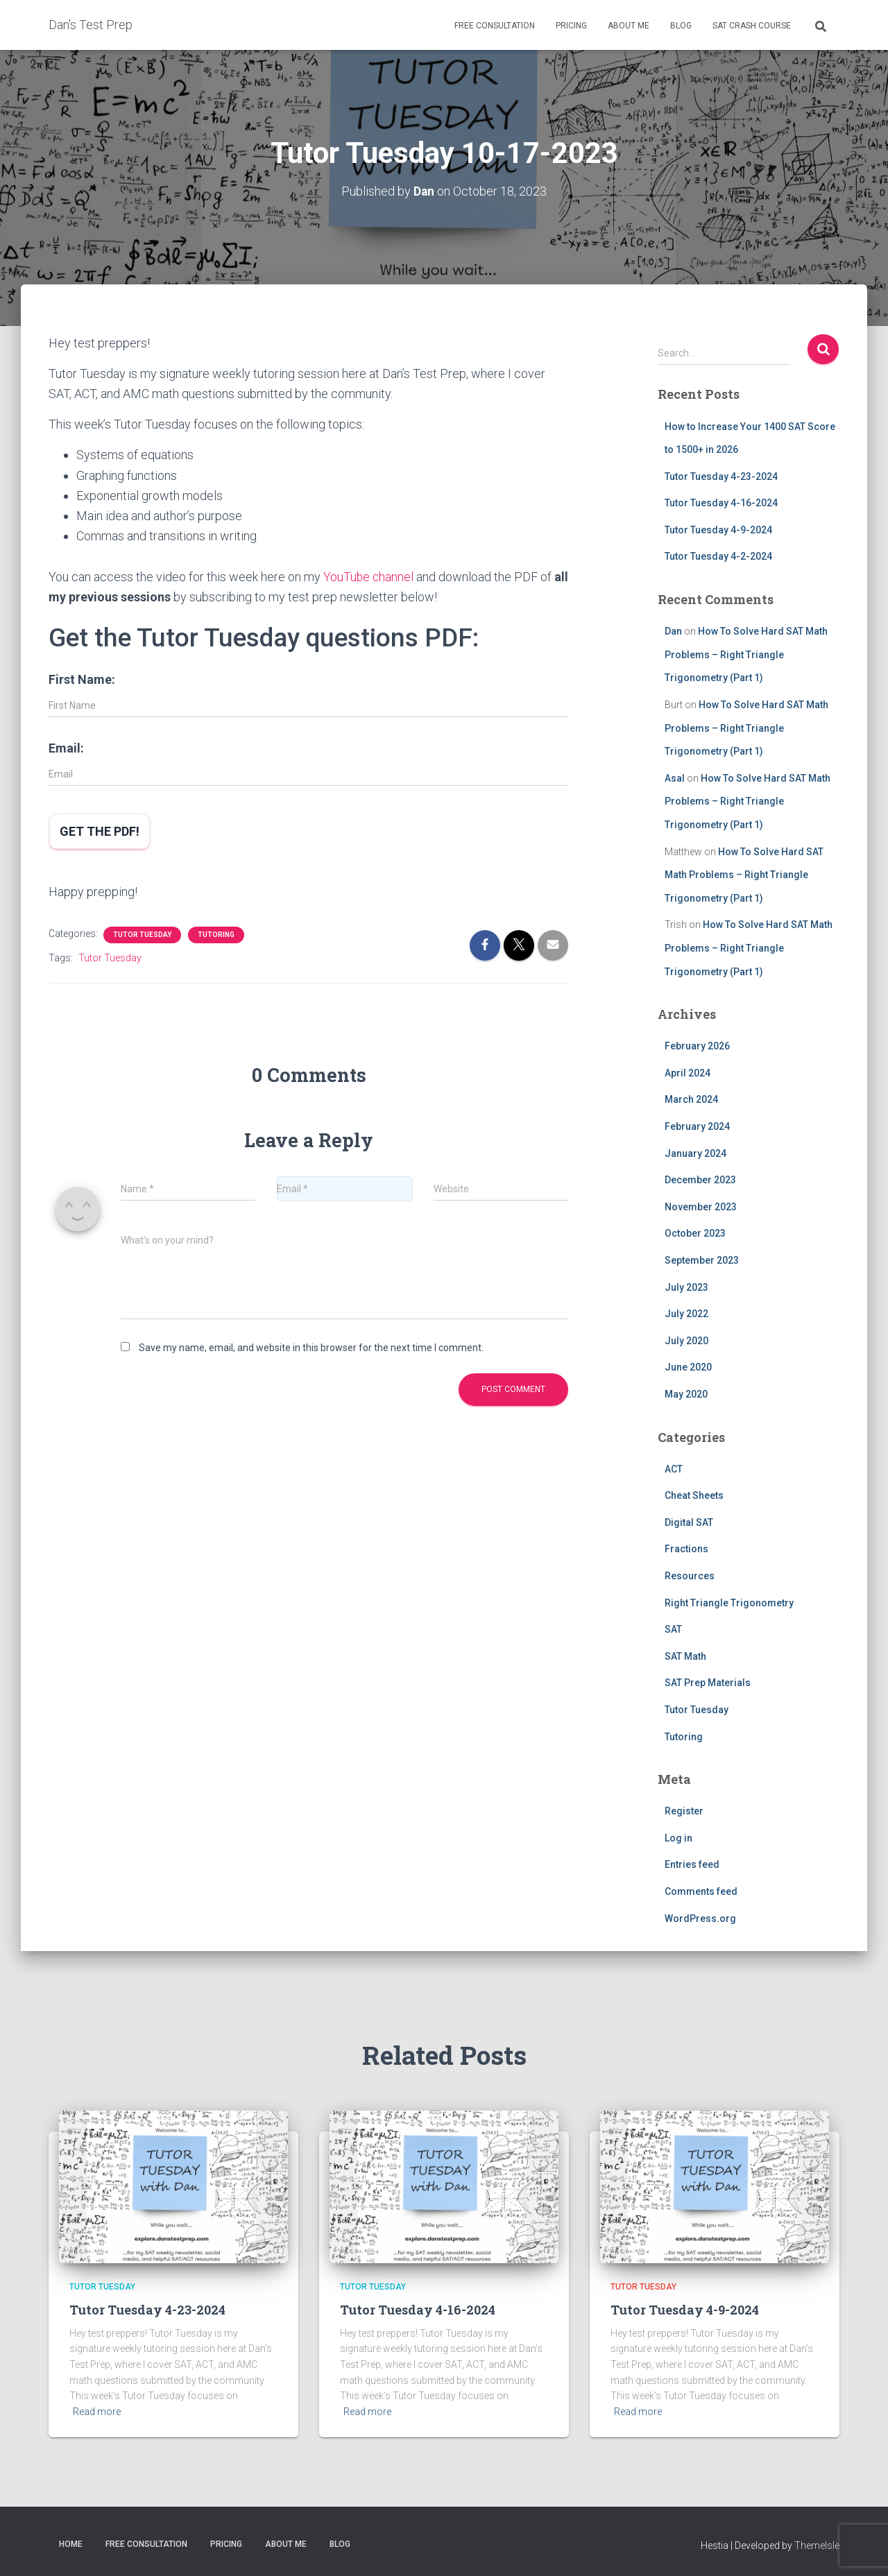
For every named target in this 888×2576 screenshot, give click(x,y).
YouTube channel (369, 576)
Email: (66, 748)
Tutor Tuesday (142, 934)
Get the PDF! (99, 831)
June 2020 (688, 1367)
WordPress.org (700, 1918)
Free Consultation (494, 26)
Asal (675, 778)
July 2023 (686, 1286)
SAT (673, 1629)
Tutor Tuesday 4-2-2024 (718, 556)
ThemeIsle (816, 2544)
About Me (628, 26)
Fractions (686, 1548)
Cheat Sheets (694, 1495)
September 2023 (702, 1260)
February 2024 (697, 1126)
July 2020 (686, 1340)
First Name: (82, 679)
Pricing (571, 26)
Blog (681, 26)
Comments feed (701, 1891)
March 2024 (691, 1099)
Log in (678, 1838)
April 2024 (687, 1073)
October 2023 (695, 1233)
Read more (97, 2411)
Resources (690, 1575)
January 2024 (695, 1152)
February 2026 (697, 1045)
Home (71, 2543)
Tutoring (216, 934)
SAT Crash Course (751, 26)
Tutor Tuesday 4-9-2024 (718, 529)
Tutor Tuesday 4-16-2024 (721, 502)
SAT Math (685, 1656)
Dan (673, 631)
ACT (674, 1469)
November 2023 (701, 1206)
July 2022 (686, 1313)
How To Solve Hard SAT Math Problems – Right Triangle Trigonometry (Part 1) (746, 654)
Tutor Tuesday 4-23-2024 (721, 476)
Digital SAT (689, 1522)
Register (684, 1811)
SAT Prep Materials (708, 1682)
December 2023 (700, 1179)
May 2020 (686, 1394)
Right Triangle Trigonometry (729, 1602)
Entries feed (692, 1864)
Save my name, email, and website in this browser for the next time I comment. (311, 1347)
